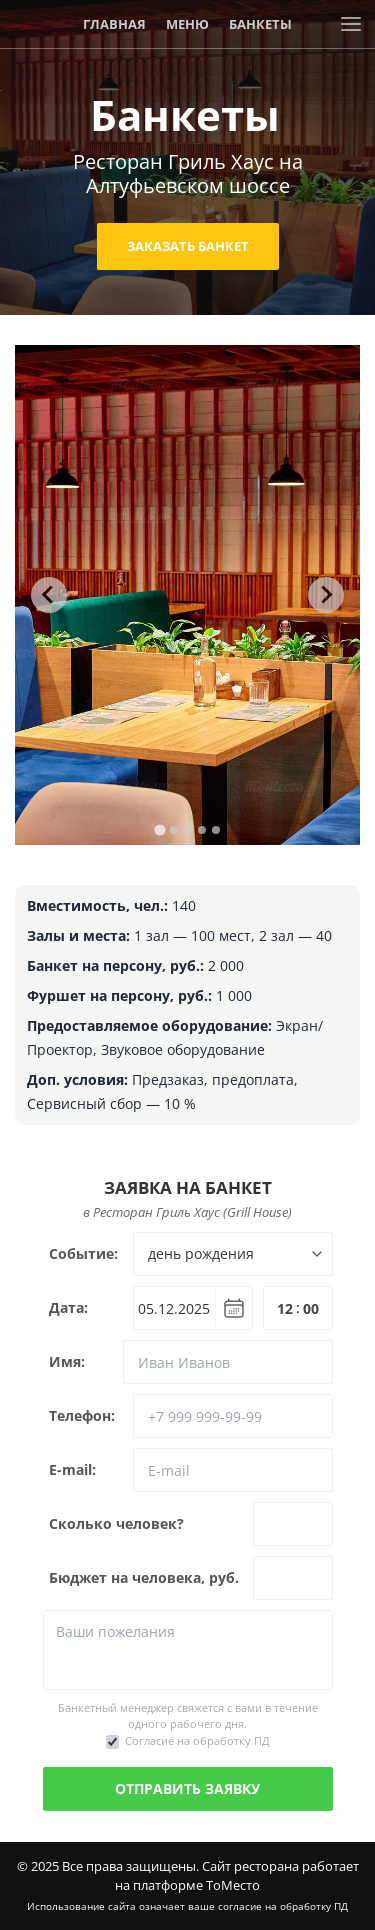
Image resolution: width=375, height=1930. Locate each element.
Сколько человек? (116, 1523)
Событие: (83, 1253)
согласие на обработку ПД (283, 1906)
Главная (114, 24)
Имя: (67, 1361)
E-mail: (72, 1469)
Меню (187, 24)
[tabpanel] (187, 595)
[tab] (159, 829)
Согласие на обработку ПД (197, 1740)
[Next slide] (326, 595)
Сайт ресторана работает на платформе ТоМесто (237, 1876)
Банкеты (260, 24)
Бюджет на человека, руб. (144, 1577)
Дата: (68, 1307)
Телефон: (82, 1415)
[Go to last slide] (49, 595)
